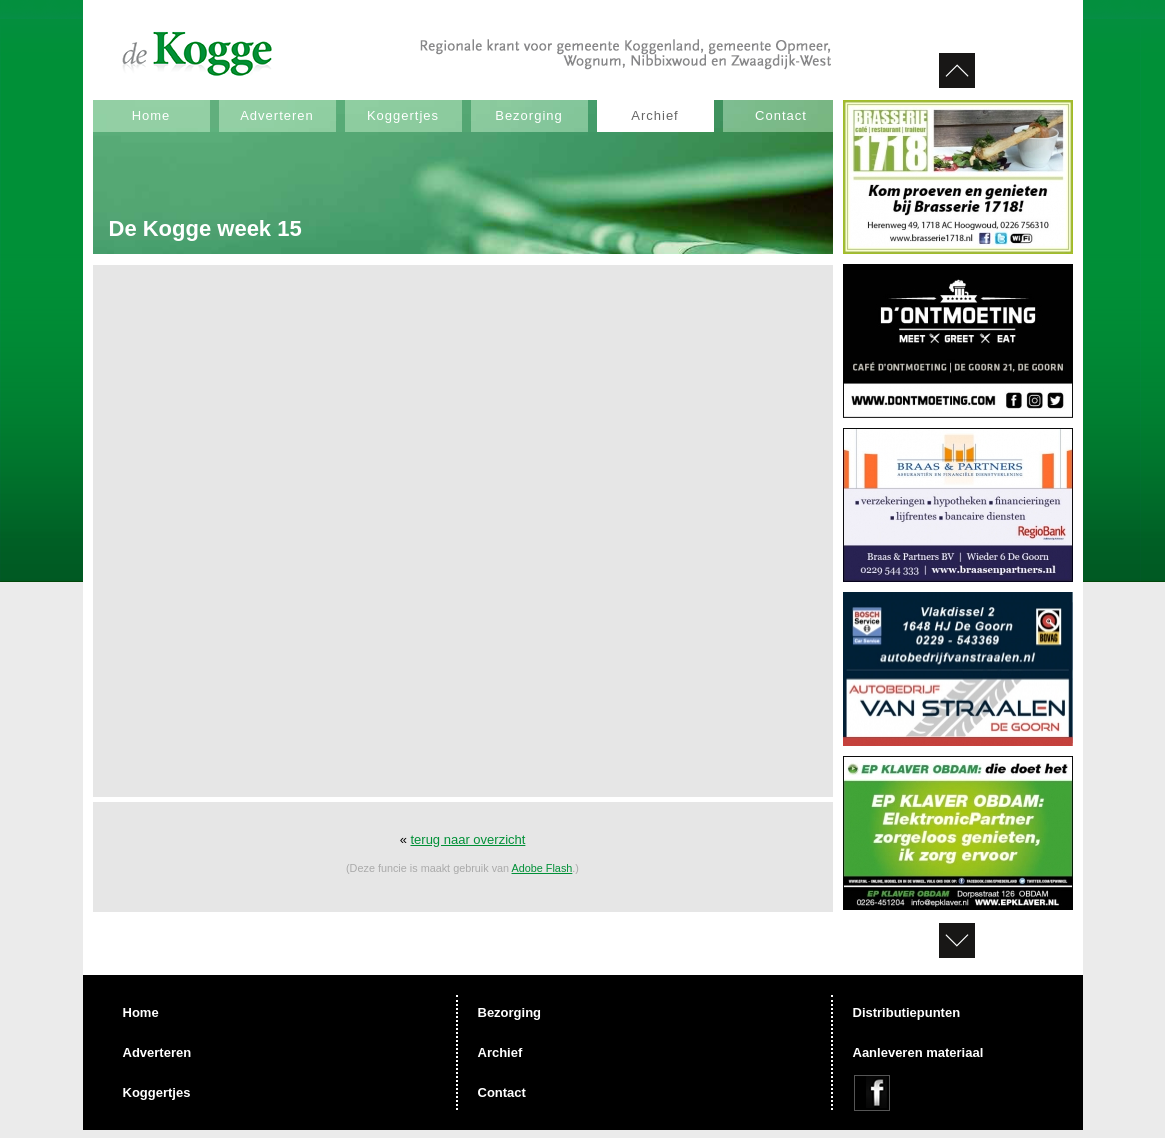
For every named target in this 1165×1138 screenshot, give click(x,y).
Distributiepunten (907, 1012)
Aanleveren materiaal (918, 1052)
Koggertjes (403, 115)
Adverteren (277, 115)
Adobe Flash (542, 868)
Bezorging (529, 115)
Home (151, 115)
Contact (781, 115)
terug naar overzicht (467, 839)
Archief (654, 115)
